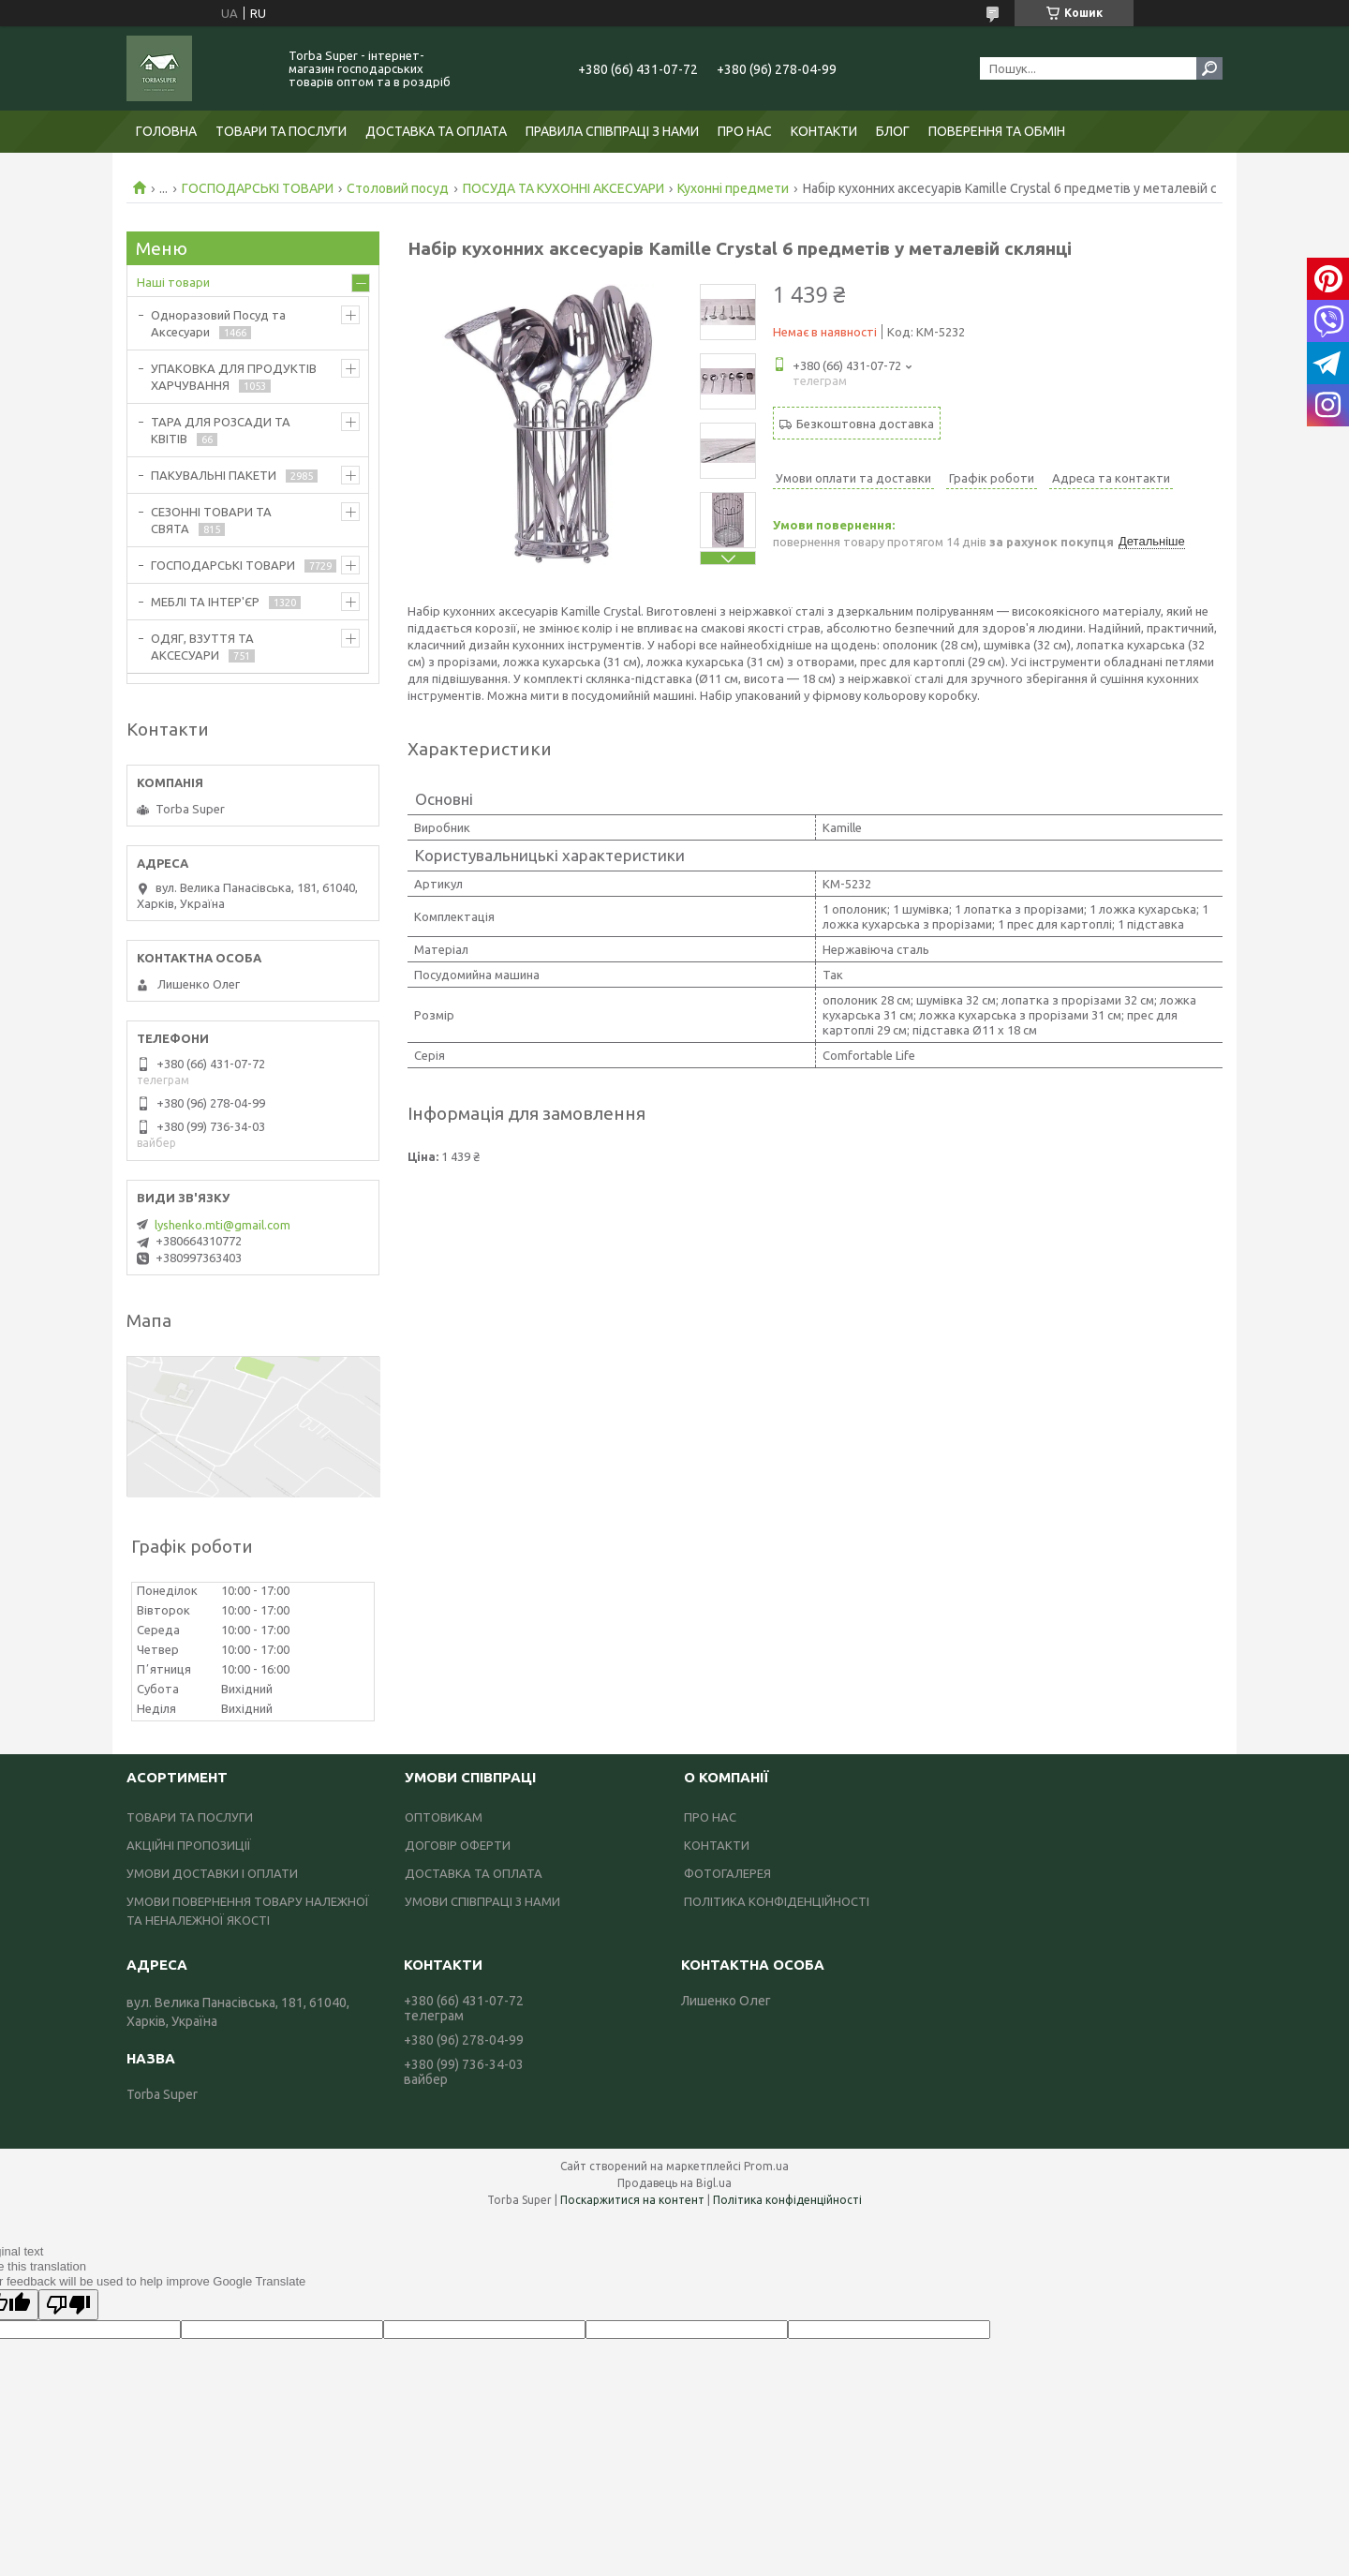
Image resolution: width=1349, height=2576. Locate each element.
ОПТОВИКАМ (443, 1817)
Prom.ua (766, 2166)
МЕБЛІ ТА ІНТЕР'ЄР (205, 601)
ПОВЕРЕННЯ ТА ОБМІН (996, 131)
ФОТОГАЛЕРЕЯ (727, 1873)
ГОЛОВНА (166, 131)
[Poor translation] (68, 2304)
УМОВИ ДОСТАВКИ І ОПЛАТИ (212, 1873)
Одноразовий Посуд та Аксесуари (218, 323)
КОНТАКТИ (824, 131)
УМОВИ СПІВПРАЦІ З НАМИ (482, 1901)
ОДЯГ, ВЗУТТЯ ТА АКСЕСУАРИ (202, 647)
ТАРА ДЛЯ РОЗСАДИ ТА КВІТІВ (220, 430)
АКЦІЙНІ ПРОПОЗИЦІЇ (188, 1845)
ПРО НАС (745, 131)
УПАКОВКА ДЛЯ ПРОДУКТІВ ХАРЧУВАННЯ (234, 377)
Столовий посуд (398, 188)
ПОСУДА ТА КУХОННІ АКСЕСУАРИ (563, 188)
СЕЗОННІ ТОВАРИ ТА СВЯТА (211, 520)
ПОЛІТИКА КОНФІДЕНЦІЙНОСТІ (776, 1901)
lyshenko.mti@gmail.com (222, 1224)
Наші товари (173, 282)
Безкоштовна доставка (865, 423)
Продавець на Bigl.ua (674, 2183)
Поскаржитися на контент (632, 2200)
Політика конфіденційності (787, 2200)
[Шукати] (1209, 68)
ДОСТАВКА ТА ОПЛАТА (436, 131)
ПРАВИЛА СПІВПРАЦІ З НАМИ (612, 131)
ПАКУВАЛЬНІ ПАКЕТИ (213, 475)
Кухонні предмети (733, 188)
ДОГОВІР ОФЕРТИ (458, 1845)
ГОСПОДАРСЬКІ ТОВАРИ (258, 188)
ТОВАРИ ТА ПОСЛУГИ (281, 131)
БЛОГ (893, 131)
